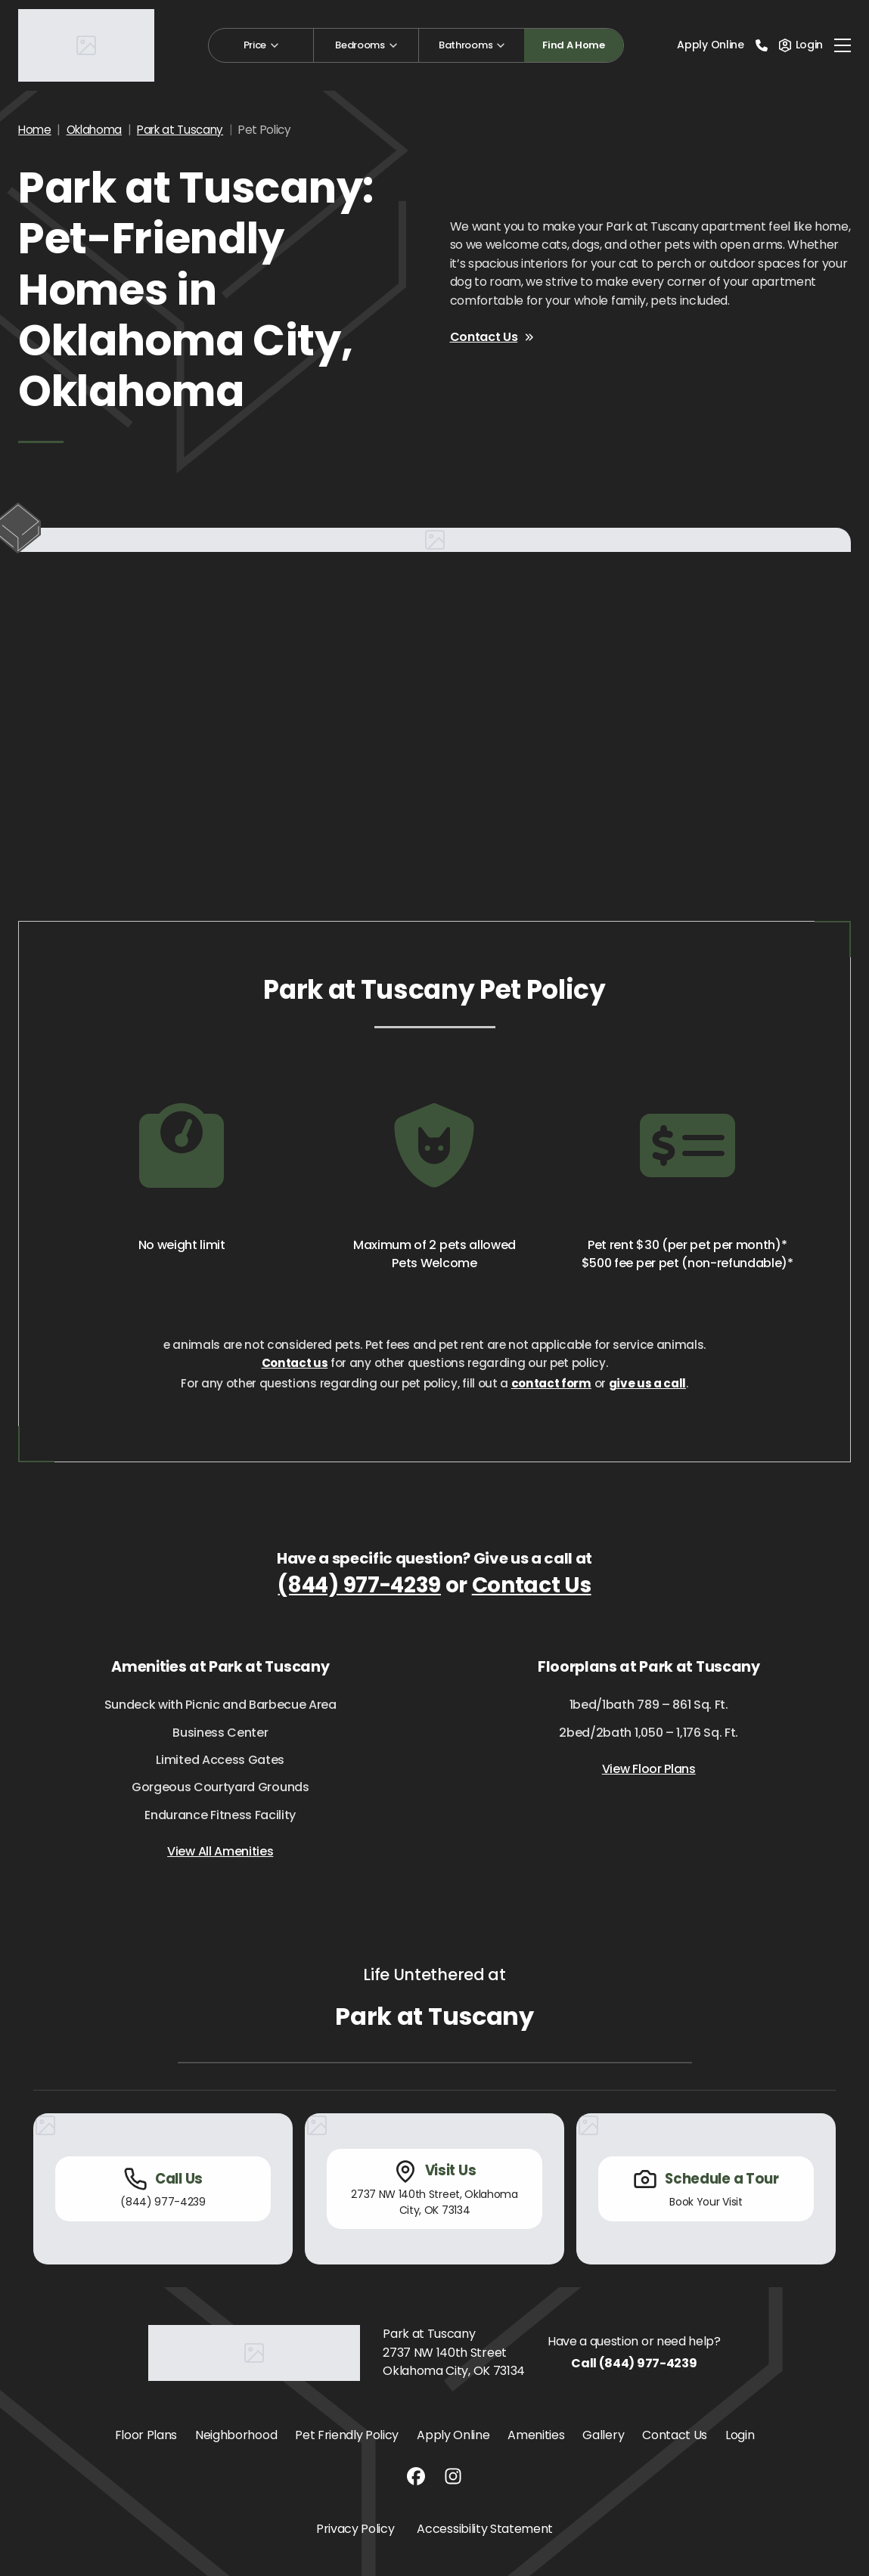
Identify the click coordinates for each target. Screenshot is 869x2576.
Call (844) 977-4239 (634, 2363)
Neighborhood (236, 2435)
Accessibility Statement (485, 2528)
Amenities (535, 2435)
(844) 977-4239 (359, 1585)
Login (739, 2435)
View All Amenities (220, 1851)
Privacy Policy (355, 2528)
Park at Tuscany (180, 130)
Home (34, 130)
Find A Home (573, 45)
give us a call (648, 1383)
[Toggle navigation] (842, 45)
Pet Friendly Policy (347, 2435)
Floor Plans (146, 2435)
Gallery (603, 2435)
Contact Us (492, 337)
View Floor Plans (649, 1769)
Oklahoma (94, 130)
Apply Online (710, 44)
